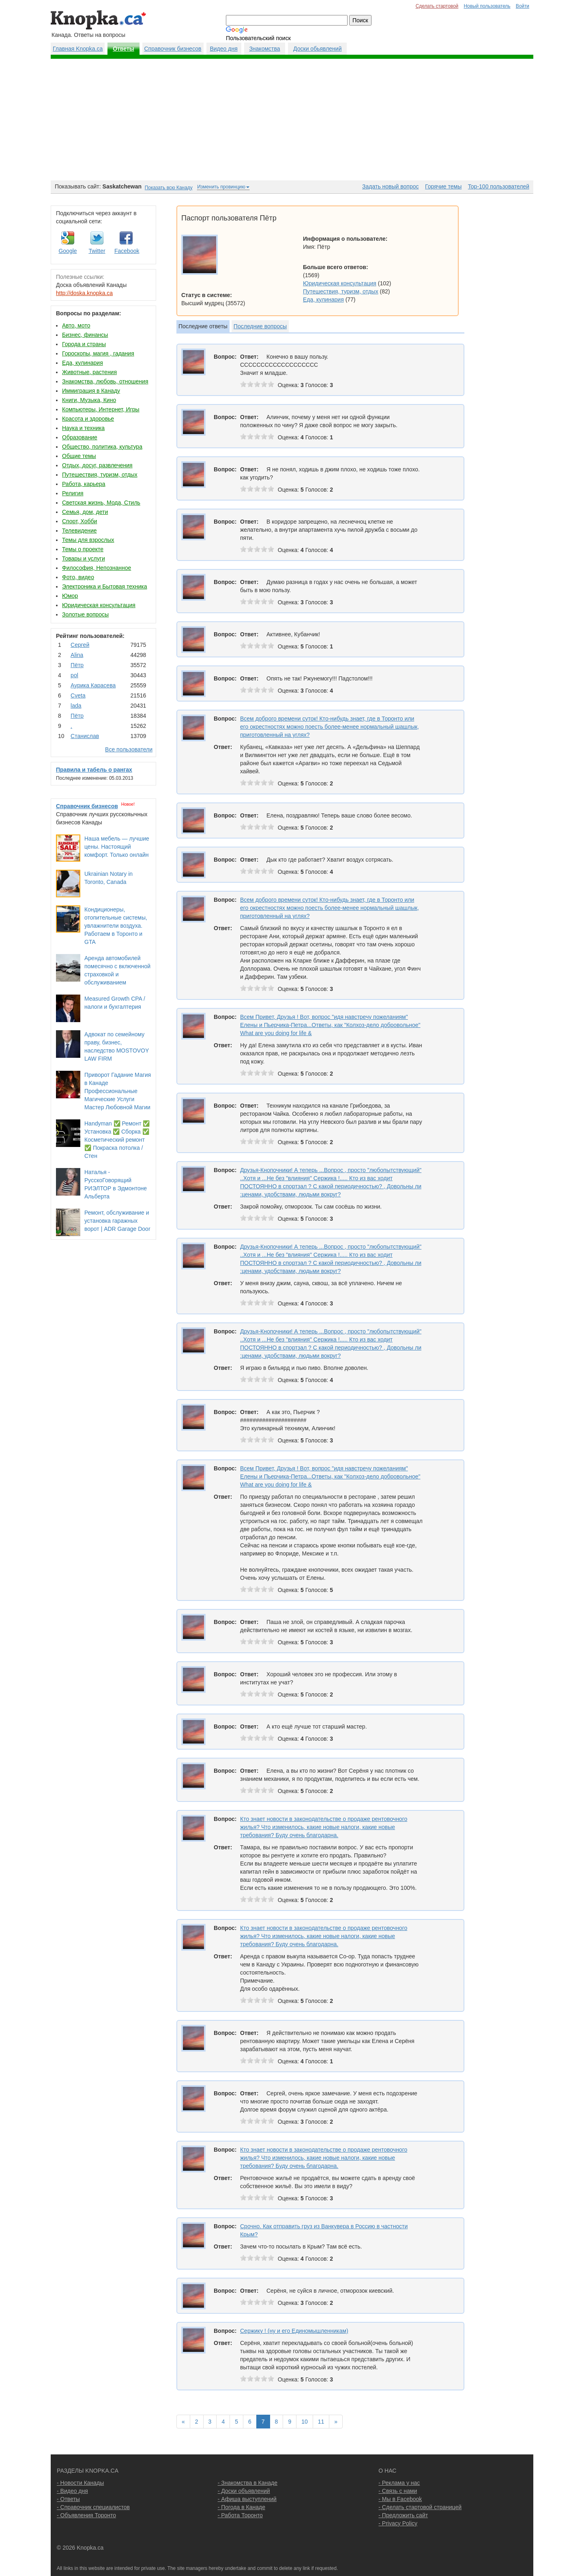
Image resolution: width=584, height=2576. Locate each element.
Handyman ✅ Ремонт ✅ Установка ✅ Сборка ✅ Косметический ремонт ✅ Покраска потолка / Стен (117, 1139)
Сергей (80, 645)
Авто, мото (76, 325)
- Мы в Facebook (400, 2499)
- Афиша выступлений (247, 2499)
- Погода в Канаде (241, 2507)
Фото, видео (78, 577)
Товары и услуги (83, 558)
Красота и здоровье (88, 418)
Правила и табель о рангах (94, 769)
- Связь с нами (397, 2491)
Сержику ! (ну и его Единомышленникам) (294, 2331)
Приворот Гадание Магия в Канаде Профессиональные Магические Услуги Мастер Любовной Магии (117, 1091)
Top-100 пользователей (498, 186)
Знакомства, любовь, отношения (105, 381)
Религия (73, 493)
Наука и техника (83, 428)
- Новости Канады (80, 2483)
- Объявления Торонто (86, 2515)
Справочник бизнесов (173, 48)
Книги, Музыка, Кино (89, 400)
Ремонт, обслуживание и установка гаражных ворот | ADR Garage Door (117, 1220)
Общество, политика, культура (102, 446)
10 (304, 2421)
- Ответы (68, 2499)
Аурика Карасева (93, 685)
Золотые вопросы (85, 614)
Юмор (70, 596)
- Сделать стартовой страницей (420, 2507)
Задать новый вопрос (390, 186)
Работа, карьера (83, 484)
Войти (522, 6)
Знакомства (264, 48)
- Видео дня (72, 2491)
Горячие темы (443, 186)
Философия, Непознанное (96, 568)
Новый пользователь (487, 6)
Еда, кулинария (82, 362)
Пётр (77, 665)
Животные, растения (89, 372)
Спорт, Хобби (79, 521)
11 (321, 2421)
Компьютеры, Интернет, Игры (101, 409)
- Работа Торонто (240, 2515)
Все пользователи (128, 749)
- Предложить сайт (403, 2515)
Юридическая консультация (98, 605)
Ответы (123, 48)
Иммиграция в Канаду (91, 390)
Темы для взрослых (88, 540)
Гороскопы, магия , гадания (98, 353)
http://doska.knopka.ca (84, 293)
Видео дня (223, 48)
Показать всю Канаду (169, 187)
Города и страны (84, 344)
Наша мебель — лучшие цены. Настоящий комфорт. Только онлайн (116, 846)
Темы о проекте (82, 549)
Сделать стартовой (437, 6)
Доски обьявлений (317, 48)
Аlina (77, 655)
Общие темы (79, 456)
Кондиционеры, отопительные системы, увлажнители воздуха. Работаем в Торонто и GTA (115, 925)
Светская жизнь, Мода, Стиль (101, 502)
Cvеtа (78, 695)
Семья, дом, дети (85, 512)
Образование (79, 437)
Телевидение (79, 530)
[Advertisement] (292, 119)
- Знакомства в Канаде (247, 2483)
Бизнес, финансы (85, 335)
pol (74, 675)
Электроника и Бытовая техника (104, 586)
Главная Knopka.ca (78, 48)
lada (76, 705)
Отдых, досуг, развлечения (97, 465)
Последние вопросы (260, 326)
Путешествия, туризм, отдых (99, 474)
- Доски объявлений (244, 2491)
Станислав (85, 736)
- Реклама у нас (399, 2483)
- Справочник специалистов (93, 2507)
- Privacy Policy (397, 2523)
